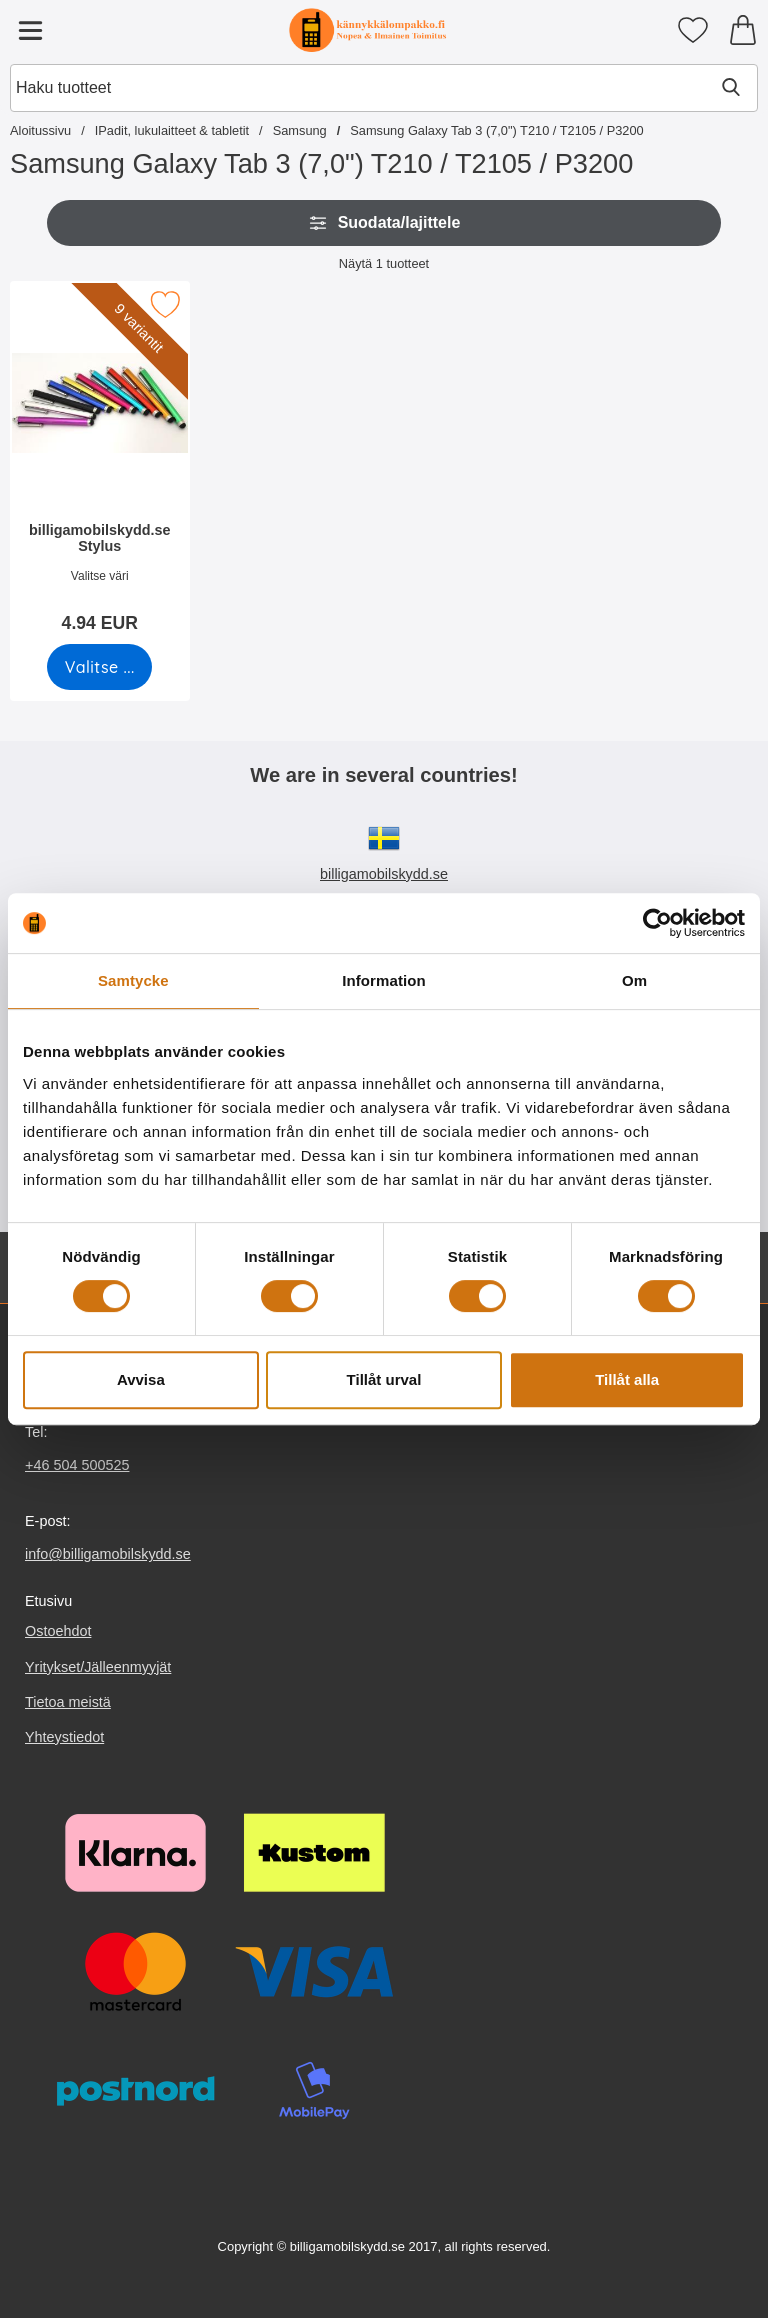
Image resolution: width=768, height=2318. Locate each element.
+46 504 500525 (77, 1465)
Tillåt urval (384, 1379)
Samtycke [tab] (133, 980)
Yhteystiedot (64, 1737)
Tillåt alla (627, 1379)
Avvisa (141, 1379)
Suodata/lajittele (384, 223)
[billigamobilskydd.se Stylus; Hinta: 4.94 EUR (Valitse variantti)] (100, 463)
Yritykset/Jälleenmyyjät (98, 1667)
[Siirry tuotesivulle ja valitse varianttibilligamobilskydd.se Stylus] (99, 667)
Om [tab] (634, 980)
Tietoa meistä (68, 1702)
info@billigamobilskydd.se (108, 1554)
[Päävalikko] (30, 30)
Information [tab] (384, 980)
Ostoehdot (58, 1632)
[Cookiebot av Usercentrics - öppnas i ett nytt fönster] (657, 923)
